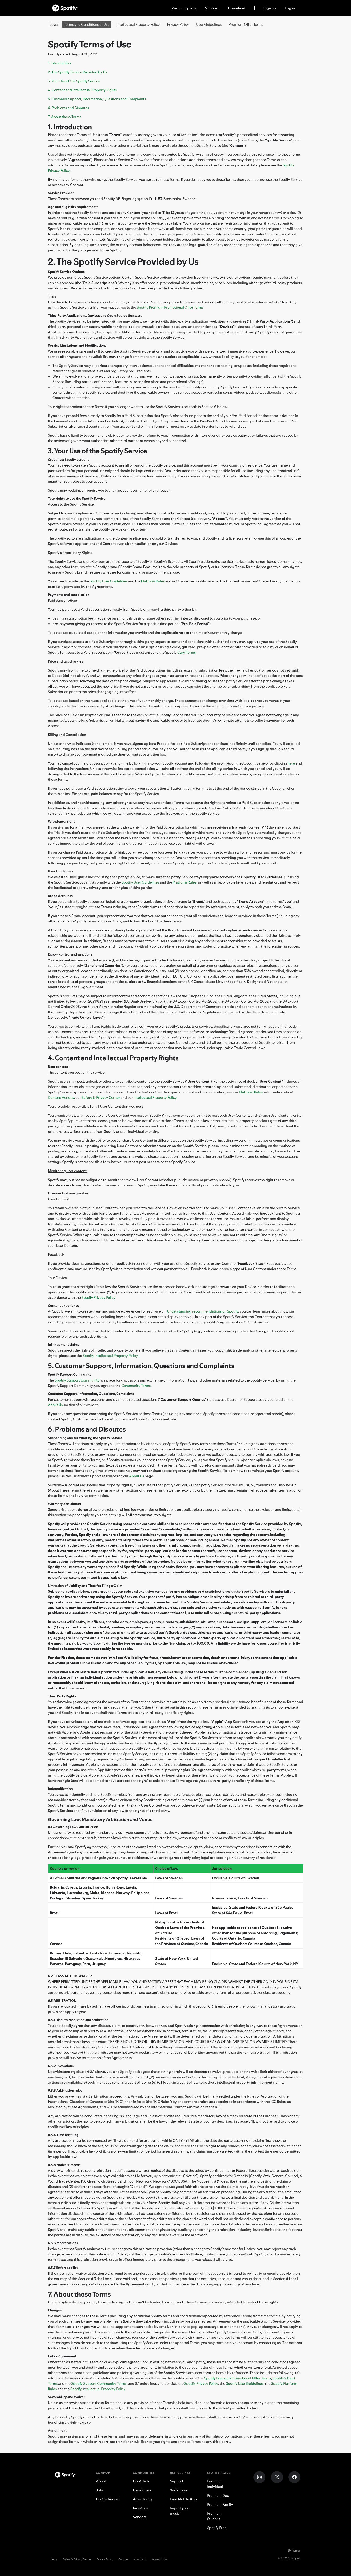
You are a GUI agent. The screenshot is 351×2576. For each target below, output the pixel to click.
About (101, 2481)
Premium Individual (215, 2484)
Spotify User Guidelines (108, 581)
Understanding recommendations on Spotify (202, 1311)
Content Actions (61, 1097)
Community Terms (136, 1385)
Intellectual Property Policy (138, 24)
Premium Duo (218, 2495)
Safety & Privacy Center (100, 1097)
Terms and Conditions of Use (86, 24)
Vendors (139, 2516)
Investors (140, 2508)
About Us (55, 1404)
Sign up (269, 8)
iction (94, 1826)
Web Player (179, 2490)
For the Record (108, 2499)
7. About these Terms (64, 116)
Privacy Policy (178, 24)
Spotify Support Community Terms (98, 2383)
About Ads (140, 2559)
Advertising (142, 2499)
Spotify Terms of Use (89, 44)
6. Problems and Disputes (68, 107)
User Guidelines (209, 24)
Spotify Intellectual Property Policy (97, 2388)
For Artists (141, 2481)
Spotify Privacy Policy (98, 1297)
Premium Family (220, 2504)
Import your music (179, 2511)
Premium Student (214, 2516)
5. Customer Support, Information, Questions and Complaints (97, 98)
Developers (142, 2490)
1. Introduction (59, 63)
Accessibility (159, 2559)
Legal (54, 2559)
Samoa (294, 2551)
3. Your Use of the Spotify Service (74, 81)
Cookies (123, 2559)
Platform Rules (153, 581)
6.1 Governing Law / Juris (67, 1826)
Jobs (100, 2490)
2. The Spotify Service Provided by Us (77, 72)
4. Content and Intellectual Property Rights (82, 89)
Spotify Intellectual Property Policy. (111, 1355)
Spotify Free (216, 2527)
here (291, 763)
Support (212, 8)
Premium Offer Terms (246, 24)
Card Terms (186, 652)
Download (236, 8)
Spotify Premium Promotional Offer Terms (170, 307)
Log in (290, 8)
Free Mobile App (183, 2499)
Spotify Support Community (77, 1380)
